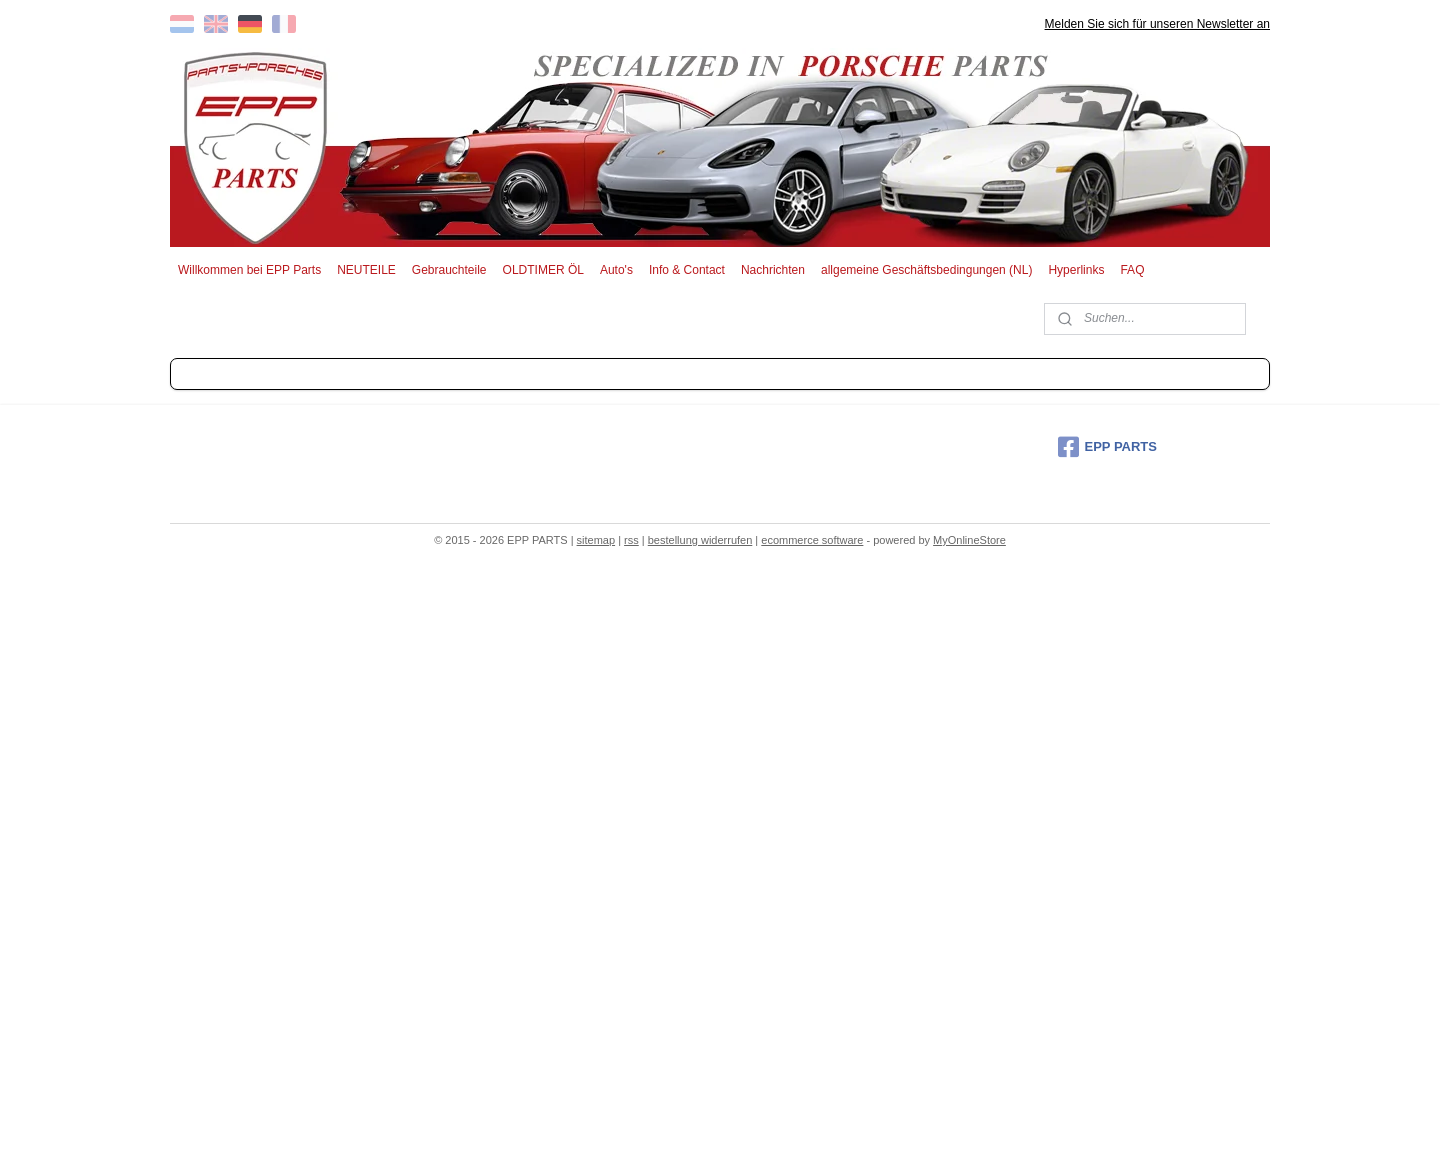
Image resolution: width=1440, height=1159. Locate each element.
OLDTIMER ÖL (543, 270)
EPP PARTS (1107, 447)
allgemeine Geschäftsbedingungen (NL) (926, 270)
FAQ (1132, 270)
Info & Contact (687, 270)
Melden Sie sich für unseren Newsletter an (1157, 24)
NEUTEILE (366, 270)
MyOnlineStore (969, 540)
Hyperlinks (1076, 270)
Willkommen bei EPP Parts (249, 270)
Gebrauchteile (449, 270)
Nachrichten (773, 270)
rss (631, 540)
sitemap (596, 540)
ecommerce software (812, 540)
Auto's (616, 270)
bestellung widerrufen (700, 540)
